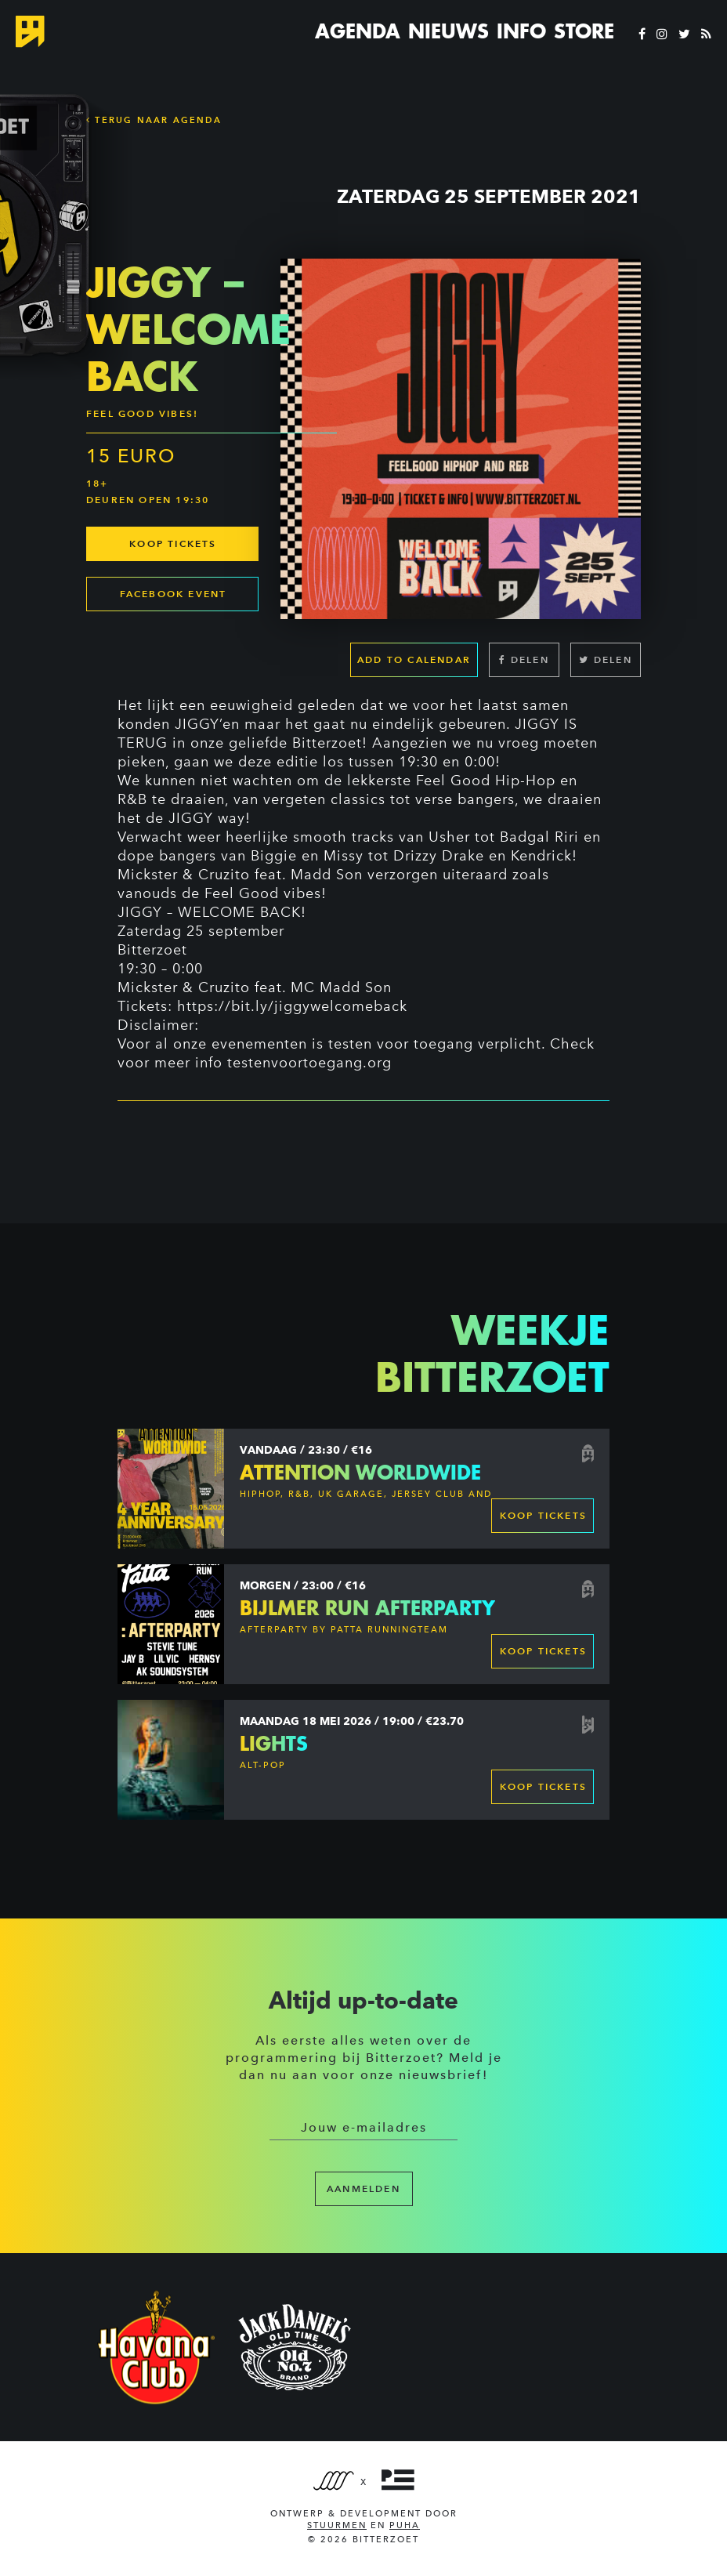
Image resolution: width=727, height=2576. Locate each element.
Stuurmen (337, 2525)
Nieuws (448, 31)
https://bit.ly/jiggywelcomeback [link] (292, 1006)
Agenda (357, 31)
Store (584, 31)
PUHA (404, 2525)
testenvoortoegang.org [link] (309, 1062)
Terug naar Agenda (154, 119)
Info (521, 31)
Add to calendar (414, 659)
